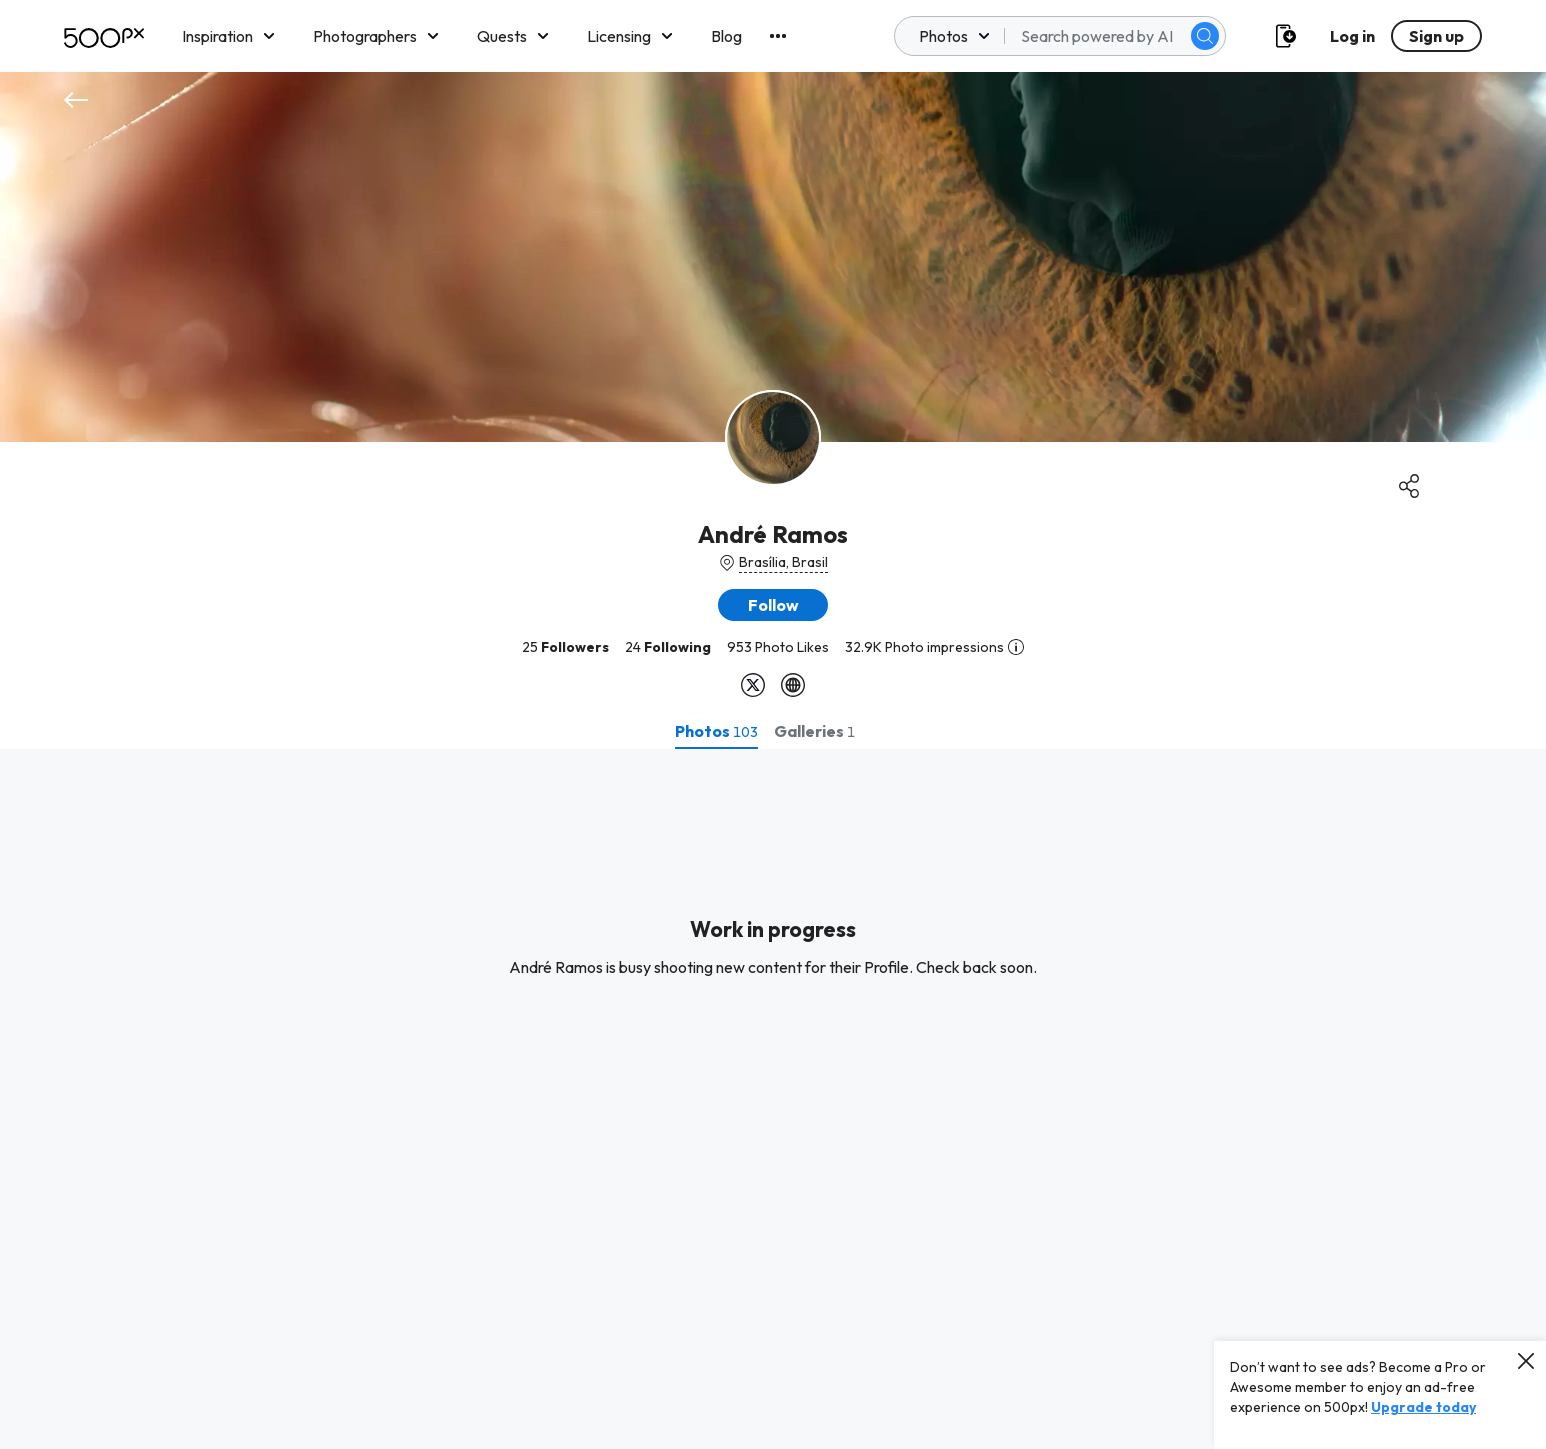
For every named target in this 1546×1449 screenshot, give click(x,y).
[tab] (716, 731)
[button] (773, 605)
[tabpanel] (773, 1099)
